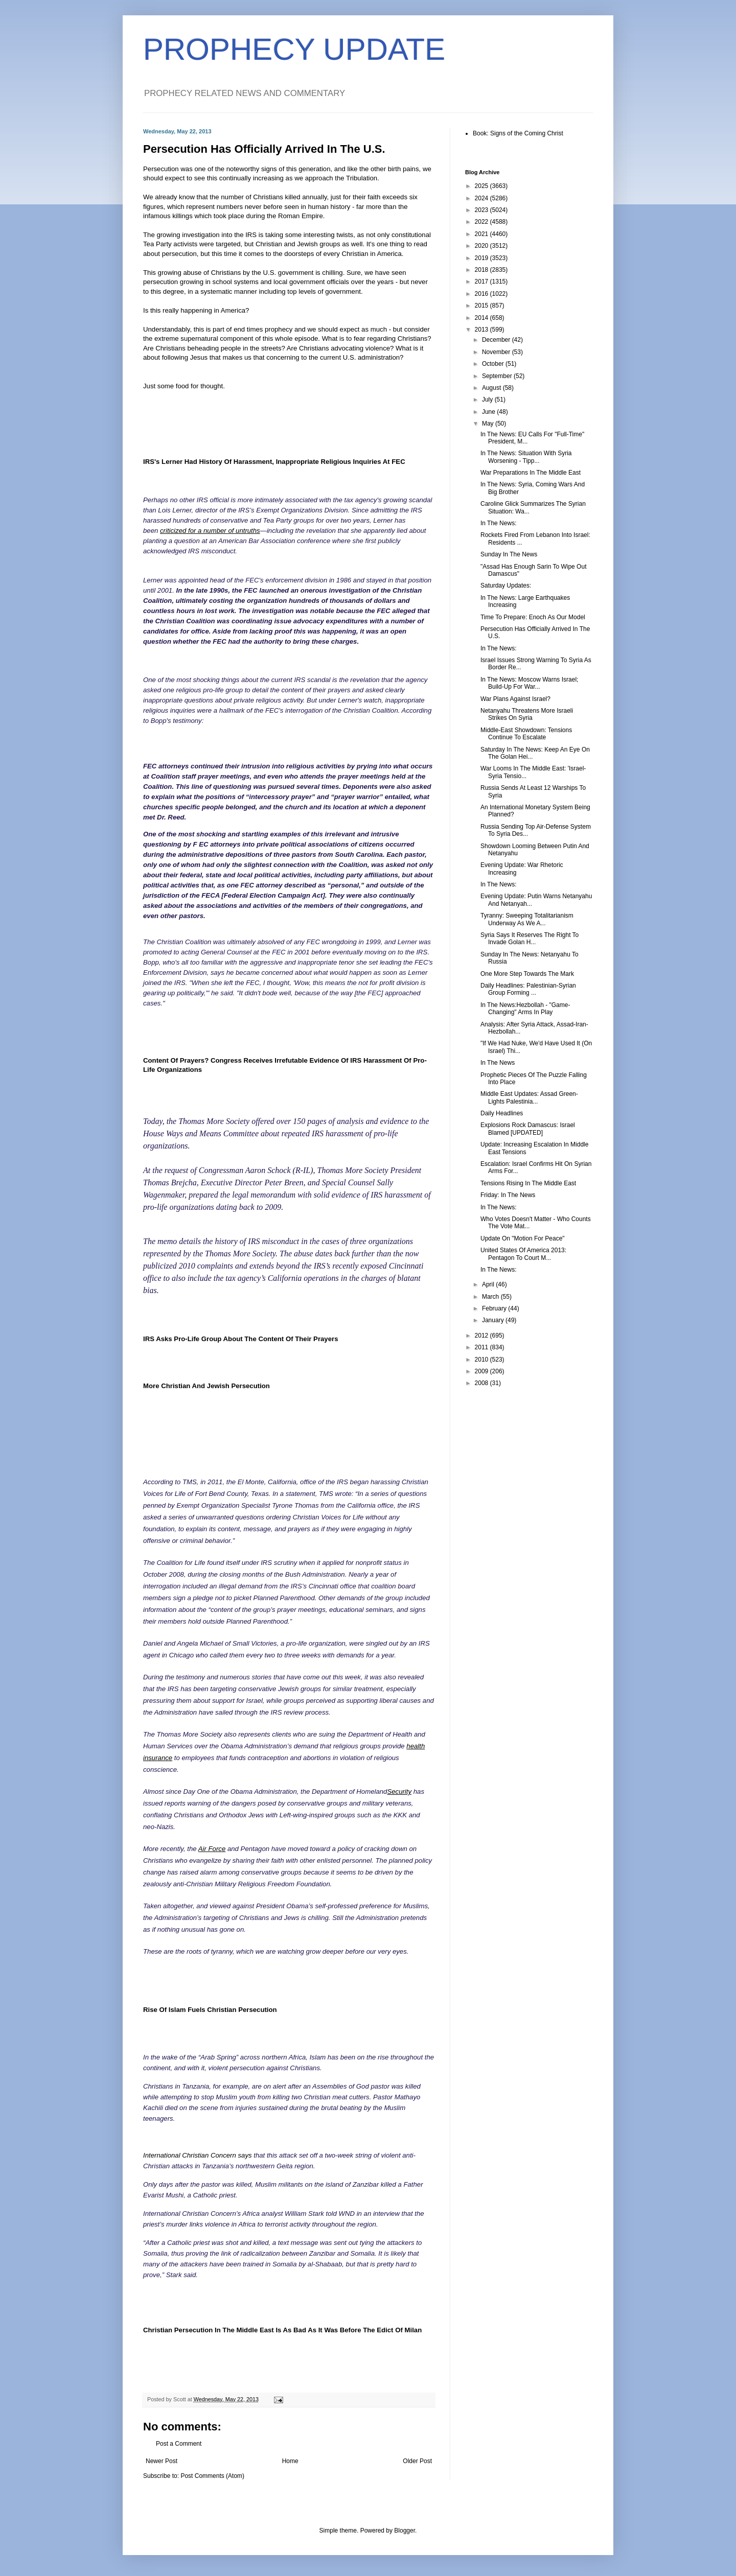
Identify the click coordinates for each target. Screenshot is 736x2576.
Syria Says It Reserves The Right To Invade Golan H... (529, 938)
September (498, 376)
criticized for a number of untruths (210, 530)
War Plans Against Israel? (515, 698)
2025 (482, 186)
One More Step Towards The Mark (527, 973)
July (488, 399)
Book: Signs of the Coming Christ (518, 133)
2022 (482, 221)
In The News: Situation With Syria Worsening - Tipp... (526, 457)
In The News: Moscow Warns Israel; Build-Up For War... (529, 683)
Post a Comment (178, 2443)
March (491, 1296)
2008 (482, 1383)
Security (399, 1791)
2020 (482, 245)
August (492, 387)
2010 (482, 1359)
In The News (497, 1062)
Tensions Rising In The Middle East (528, 1183)
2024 (482, 198)
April (489, 1284)
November (497, 352)
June (489, 411)
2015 (482, 305)
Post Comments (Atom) (212, 2475)
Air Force (212, 1849)
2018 (482, 269)
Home (290, 2461)
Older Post (417, 2461)
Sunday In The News (508, 554)
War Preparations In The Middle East (530, 472)
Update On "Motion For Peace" (522, 1238)
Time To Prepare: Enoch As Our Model (532, 617)
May (488, 423)
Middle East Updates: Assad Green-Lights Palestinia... (529, 1097)
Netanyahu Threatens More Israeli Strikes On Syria (526, 714)
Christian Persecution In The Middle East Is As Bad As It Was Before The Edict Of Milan (282, 2330)
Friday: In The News (507, 1195)
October (493, 363)
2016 (482, 293)
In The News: (498, 523)
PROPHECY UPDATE (294, 49)
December (497, 339)
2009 (482, 1371)
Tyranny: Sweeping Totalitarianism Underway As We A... (526, 919)
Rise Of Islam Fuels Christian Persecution (210, 2009)
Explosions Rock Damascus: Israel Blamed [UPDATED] (527, 1128)
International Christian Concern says (197, 2155)
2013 (482, 329)
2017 (482, 281)
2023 (482, 210)
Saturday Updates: (505, 585)
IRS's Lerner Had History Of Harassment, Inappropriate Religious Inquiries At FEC (274, 461)
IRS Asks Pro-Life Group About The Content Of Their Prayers (240, 1339)
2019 (482, 258)
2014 (482, 317)
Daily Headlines (501, 1113)
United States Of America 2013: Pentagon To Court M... (523, 1254)
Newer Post (161, 2461)
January (493, 1320)
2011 (482, 1347)
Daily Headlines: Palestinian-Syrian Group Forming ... (528, 989)
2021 (482, 234)
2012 (482, 1335)
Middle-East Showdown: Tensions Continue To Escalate (526, 734)
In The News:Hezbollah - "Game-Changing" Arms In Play (525, 1008)
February (495, 1308)
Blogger (404, 2530)
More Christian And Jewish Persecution (206, 1386)
